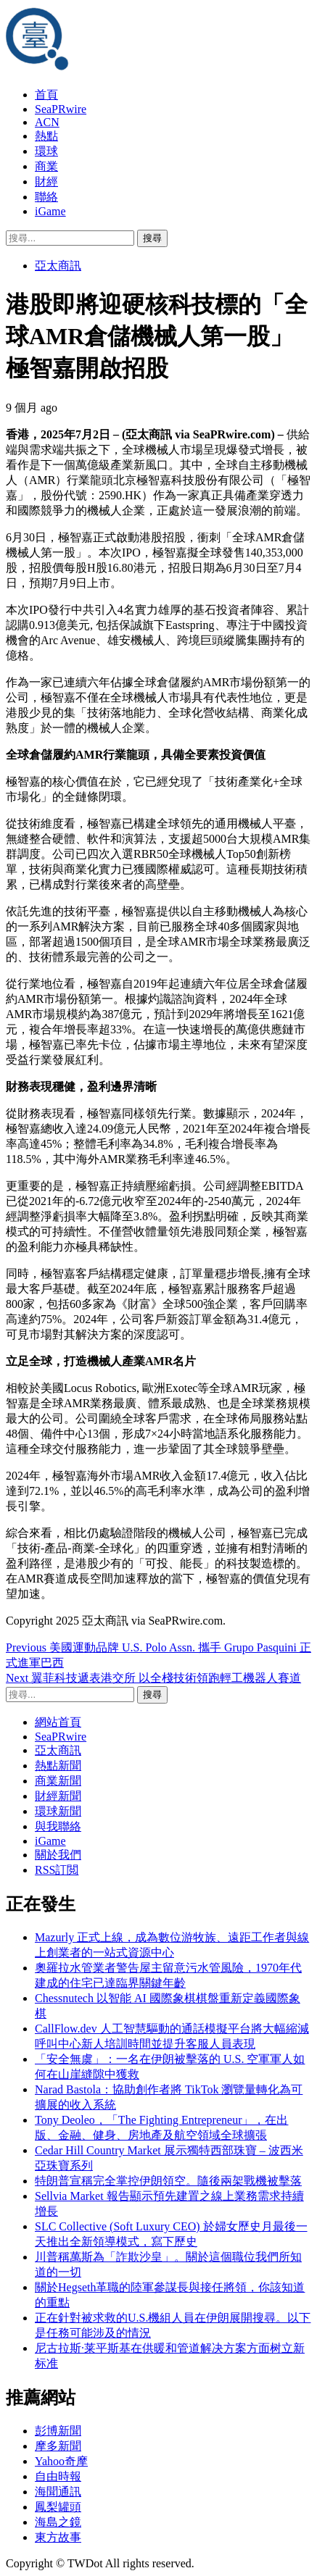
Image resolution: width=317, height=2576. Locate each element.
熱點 (46, 136)
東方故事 (58, 2537)
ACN (47, 122)
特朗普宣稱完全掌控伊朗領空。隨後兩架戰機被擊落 (168, 2181)
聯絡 (46, 197)
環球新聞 (58, 1811)
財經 (46, 181)
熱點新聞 (58, 1765)
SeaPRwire (60, 109)
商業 (46, 166)
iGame (50, 211)
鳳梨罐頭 (58, 2507)
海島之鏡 (58, 2522)
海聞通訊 (58, 2491)
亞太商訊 (58, 265)
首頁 (46, 94)
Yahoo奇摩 (61, 2461)
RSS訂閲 (56, 1870)
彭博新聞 (58, 2431)
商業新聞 (58, 1781)
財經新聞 (58, 1796)
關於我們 (58, 1854)
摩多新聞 (58, 2446)
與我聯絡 (58, 1826)
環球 (46, 151)
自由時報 (58, 2476)
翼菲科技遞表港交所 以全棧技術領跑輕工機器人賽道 (153, 1678)
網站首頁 (58, 1722)
